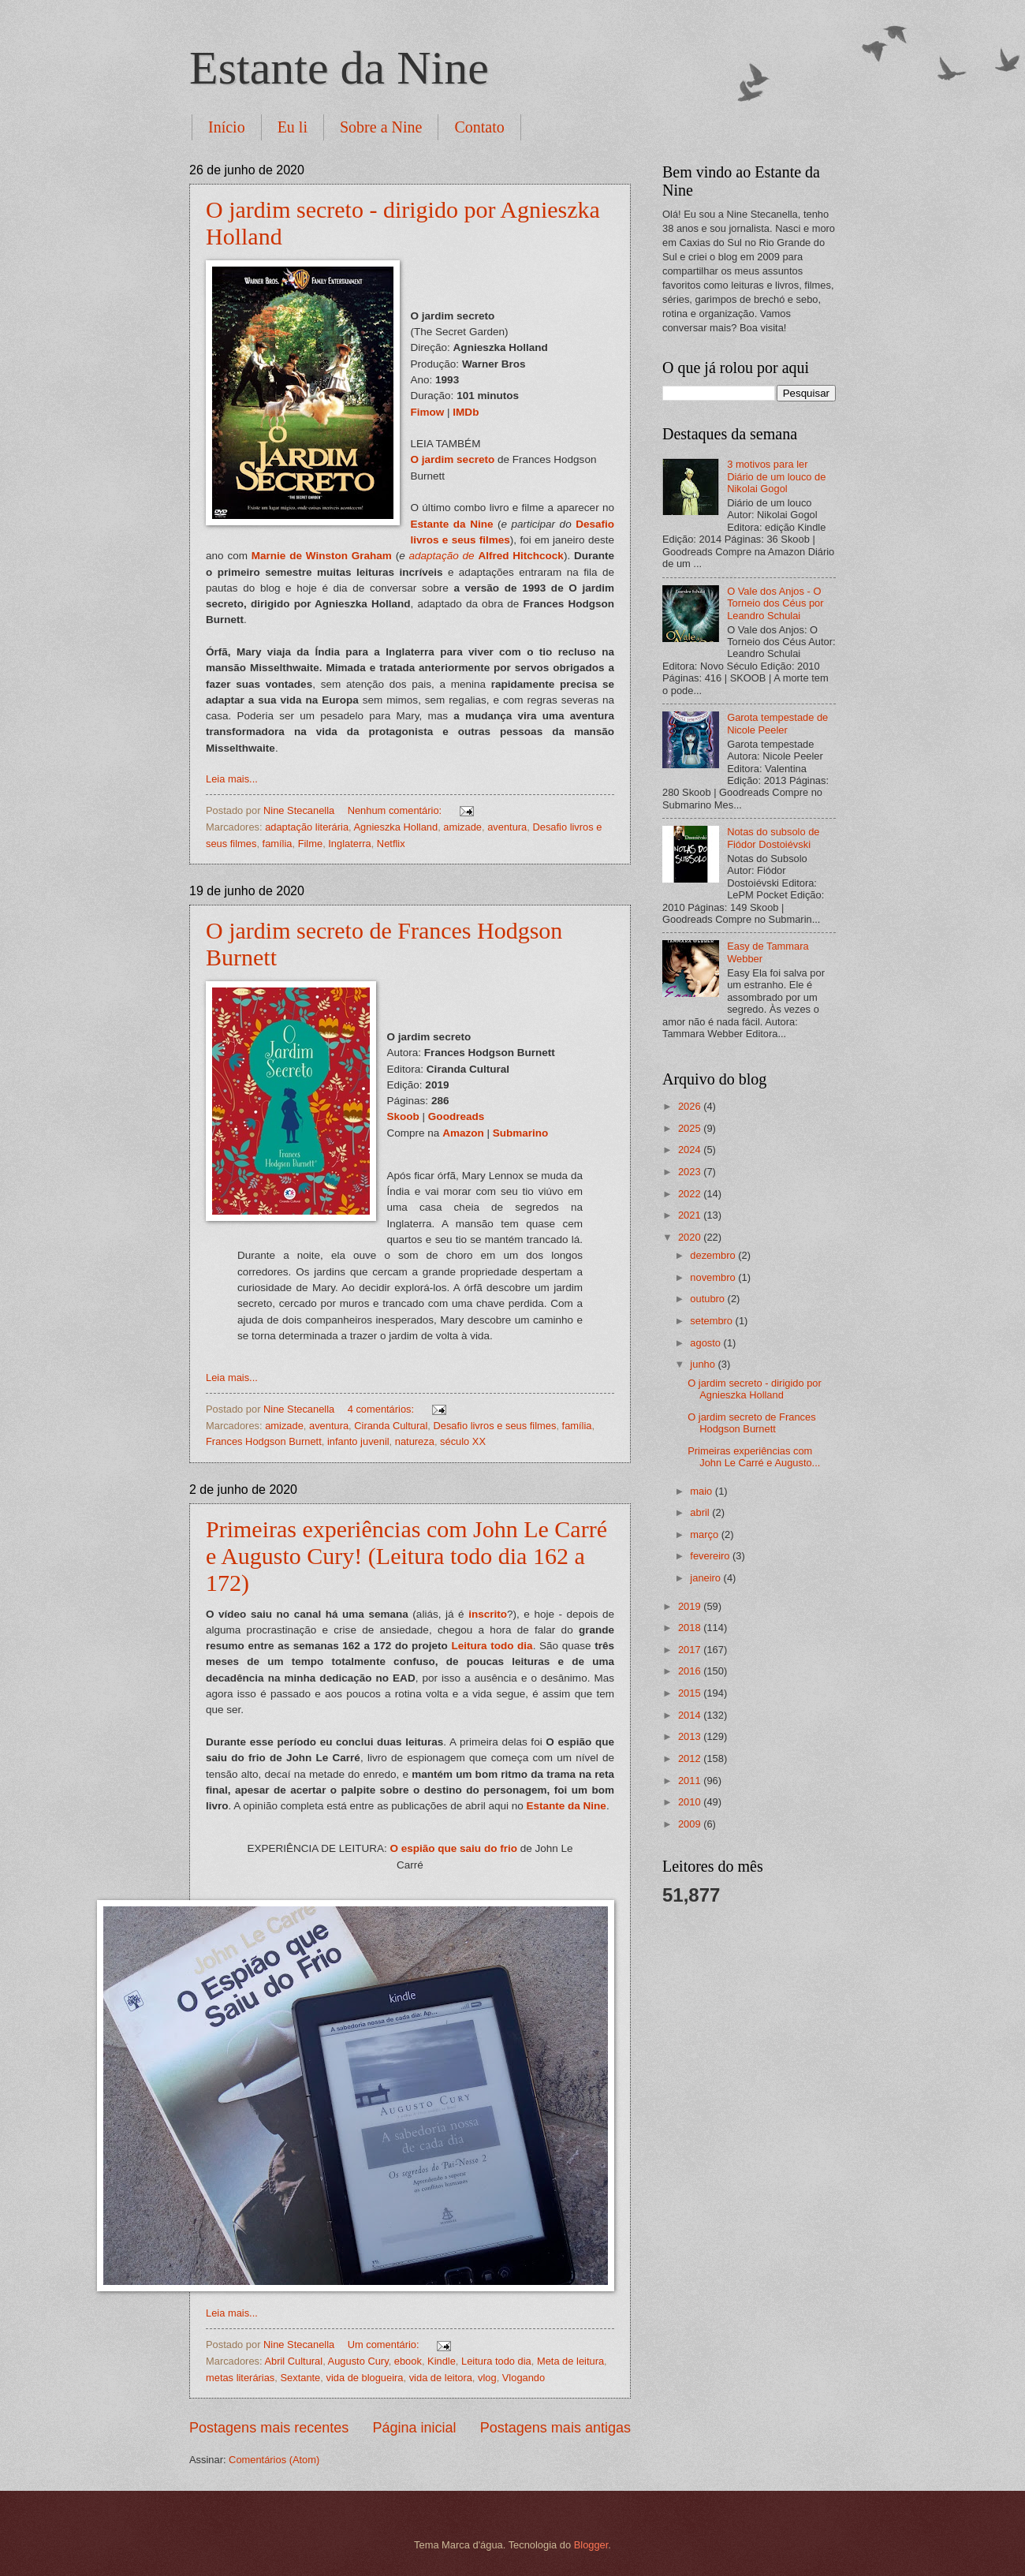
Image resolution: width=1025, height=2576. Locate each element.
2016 (690, 1671)
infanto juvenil (358, 1441)
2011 (690, 1780)
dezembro (714, 1255)
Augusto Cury (358, 2361)
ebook (408, 2361)
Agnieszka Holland (396, 827)
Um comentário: (385, 2344)
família (278, 843)
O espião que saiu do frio (453, 1848)
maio (702, 1491)
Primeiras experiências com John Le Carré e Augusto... (754, 1457)
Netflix (391, 843)
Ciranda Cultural (390, 1426)
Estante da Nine (339, 68)
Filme (310, 843)
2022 (690, 1194)
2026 (690, 1106)
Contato (479, 127)
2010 (690, 1802)
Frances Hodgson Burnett (264, 1441)
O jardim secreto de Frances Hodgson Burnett (751, 1423)
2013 (690, 1736)
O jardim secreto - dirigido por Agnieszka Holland (755, 1389)
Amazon (463, 1133)
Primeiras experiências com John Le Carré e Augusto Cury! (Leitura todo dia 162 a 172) (406, 1556)
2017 (690, 1650)
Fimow (428, 412)
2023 (690, 1172)
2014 (690, 1715)
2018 (690, 1627)
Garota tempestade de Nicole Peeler (777, 723)
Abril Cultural (293, 2361)
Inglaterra (349, 843)
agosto (706, 1343)
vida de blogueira (364, 2378)
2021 (690, 1215)
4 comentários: (382, 1409)
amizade (462, 827)
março (705, 1534)
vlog (487, 2378)
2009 (690, 1824)
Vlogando (523, 2378)
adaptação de (442, 556)
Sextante (300, 2378)
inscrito (487, 1614)
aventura (507, 827)
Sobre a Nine (381, 127)
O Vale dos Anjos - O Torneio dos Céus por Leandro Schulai (775, 603)
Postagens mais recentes (268, 2428)
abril (701, 1512)
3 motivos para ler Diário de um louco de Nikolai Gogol (776, 476)
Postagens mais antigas (555, 2428)
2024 (690, 1149)
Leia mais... (232, 779)
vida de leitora (440, 2378)
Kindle (441, 2361)
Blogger (591, 2545)
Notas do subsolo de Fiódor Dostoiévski (773, 837)
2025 (690, 1128)
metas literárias (240, 2378)
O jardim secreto (453, 459)
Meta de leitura (570, 2361)
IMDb (466, 412)
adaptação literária (306, 827)
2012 (690, 1758)
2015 (690, 1693)
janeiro (706, 1578)
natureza (414, 1441)
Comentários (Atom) (274, 2460)
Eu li (293, 127)
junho (704, 1364)
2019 (690, 1606)
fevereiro (711, 1556)
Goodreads (456, 1116)
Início (226, 127)
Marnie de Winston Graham (322, 556)
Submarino (521, 1133)
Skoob (403, 1116)
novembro (714, 1277)
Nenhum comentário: (396, 810)
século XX (463, 1441)
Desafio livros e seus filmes (494, 1426)
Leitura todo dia (491, 1646)
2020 (690, 1237)
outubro (708, 1299)
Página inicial (414, 2428)
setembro (712, 1321)
